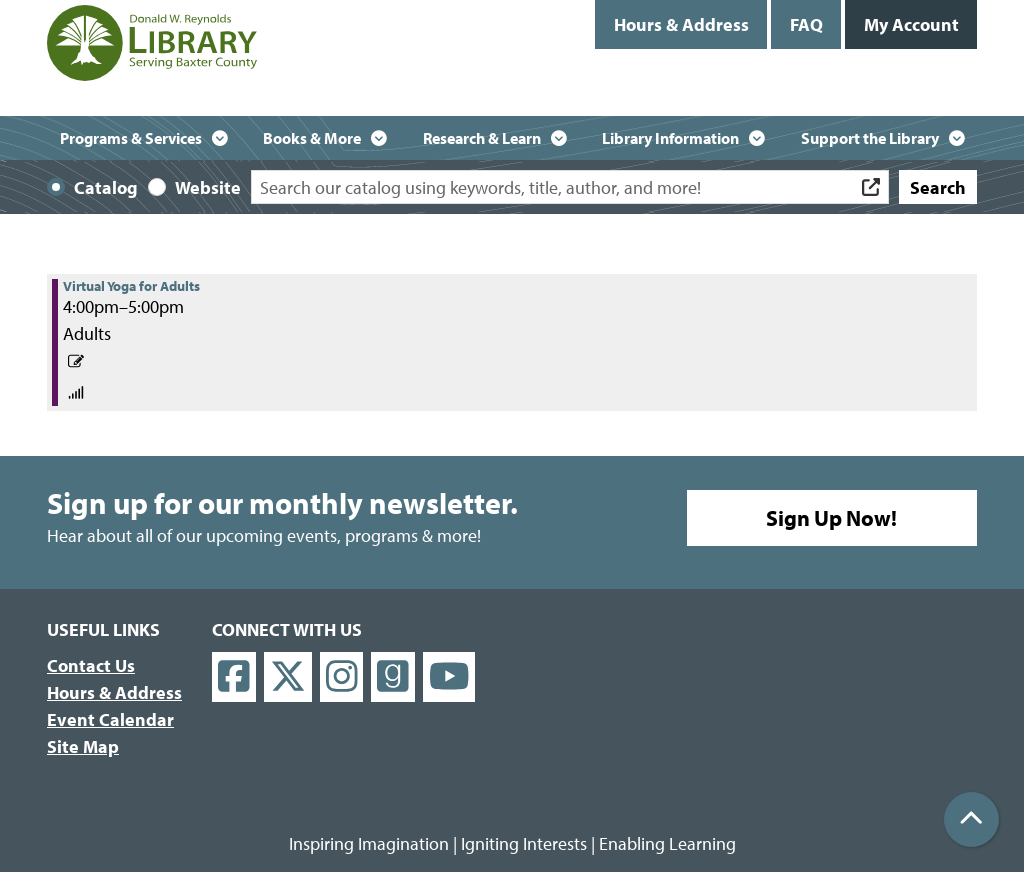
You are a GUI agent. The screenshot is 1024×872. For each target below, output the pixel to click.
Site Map (83, 746)
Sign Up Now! (831, 518)
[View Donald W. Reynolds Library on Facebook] (234, 677)
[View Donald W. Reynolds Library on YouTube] (449, 677)
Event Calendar (110, 719)
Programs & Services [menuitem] (131, 138)
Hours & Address (681, 24)
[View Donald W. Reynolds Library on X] (288, 677)
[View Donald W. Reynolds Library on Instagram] (342, 677)
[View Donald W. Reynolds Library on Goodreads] (393, 677)
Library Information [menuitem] (670, 138)
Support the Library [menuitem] (870, 138)
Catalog (106, 187)
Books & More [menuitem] (312, 138)
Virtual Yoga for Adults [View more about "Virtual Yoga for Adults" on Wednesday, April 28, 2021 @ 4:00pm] (131, 286)
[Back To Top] (971, 819)
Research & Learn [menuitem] (482, 138)
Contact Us (91, 665)
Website (208, 187)
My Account (911, 24)
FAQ (806, 24)
